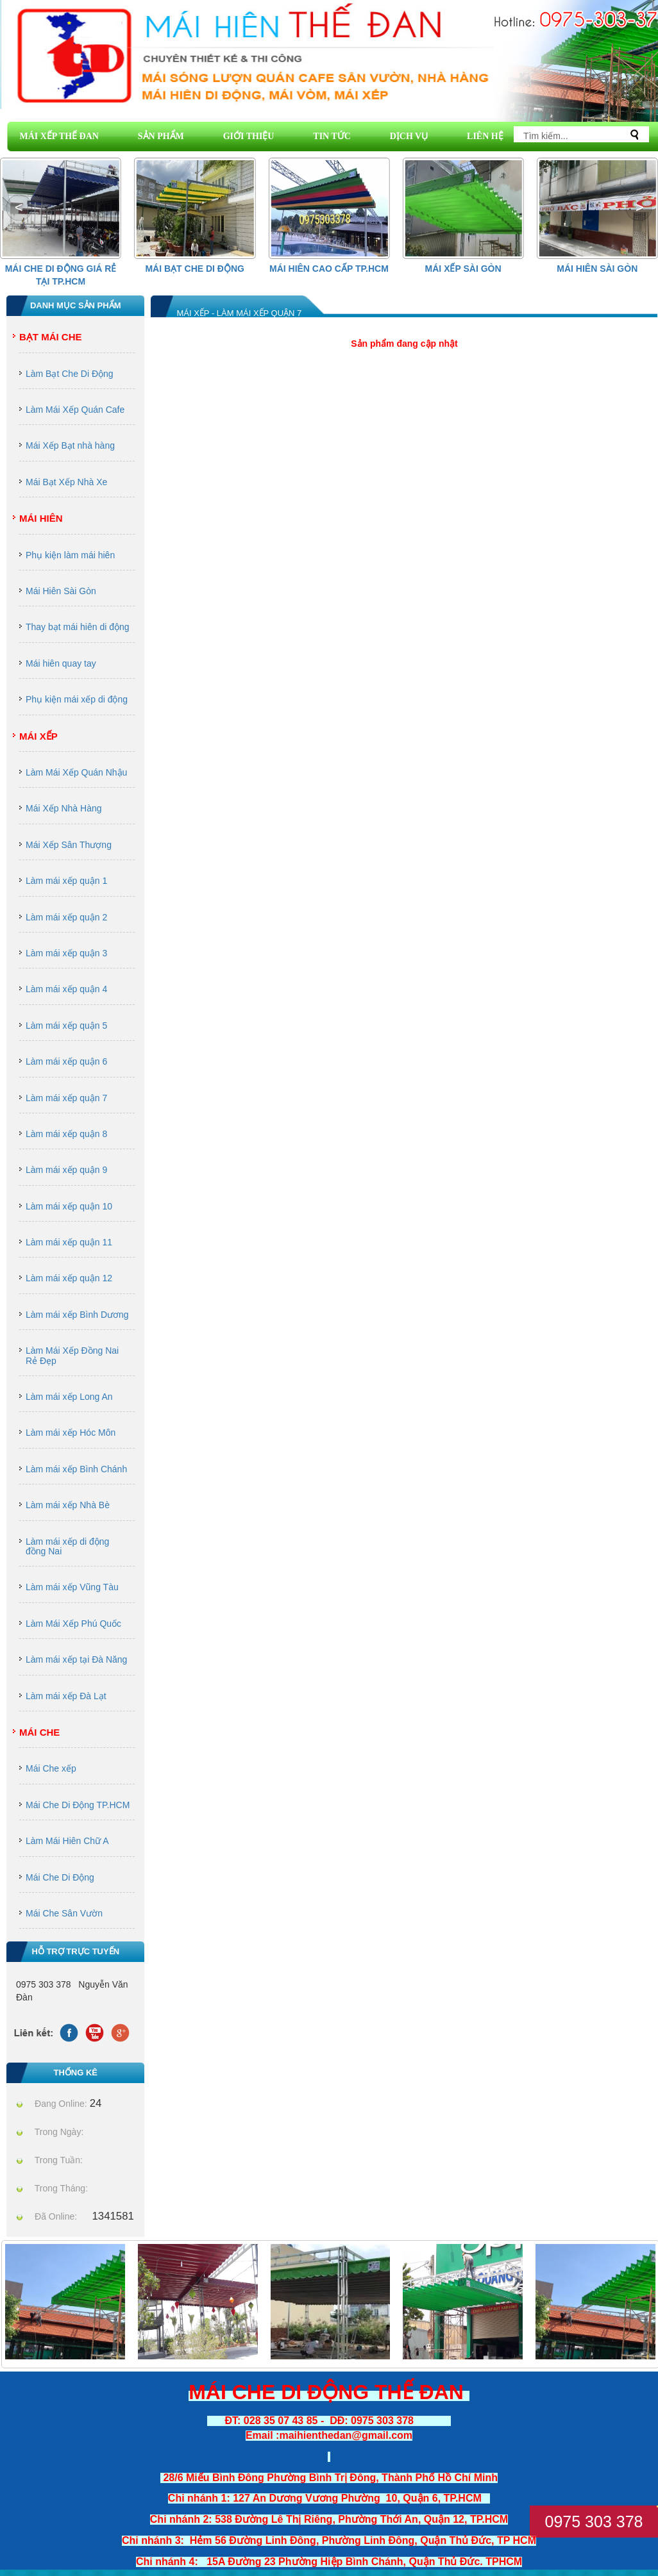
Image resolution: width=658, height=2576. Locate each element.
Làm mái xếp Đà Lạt (66, 1696)
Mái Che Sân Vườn (64, 1913)
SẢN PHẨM (161, 136)
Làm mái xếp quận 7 (66, 1098)
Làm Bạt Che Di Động (70, 374)
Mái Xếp (38, 736)
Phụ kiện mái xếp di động (77, 699)
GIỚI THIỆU (248, 136)
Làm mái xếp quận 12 (69, 1278)
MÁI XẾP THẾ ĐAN (58, 136)
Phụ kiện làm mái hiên (70, 555)
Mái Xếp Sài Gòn (463, 268)
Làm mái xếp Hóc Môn (70, 1432)
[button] (639, 207)
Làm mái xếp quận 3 (66, 953)
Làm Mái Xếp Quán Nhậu (76, 772)
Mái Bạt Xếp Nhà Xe (66, 482)
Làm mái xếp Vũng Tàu (72, 1587)
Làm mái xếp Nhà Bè (68, 1505)
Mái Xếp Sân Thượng (69, 845)
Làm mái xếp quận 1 (66, 881)
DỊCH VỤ (409, 136)
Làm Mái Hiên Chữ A (67, 1841)
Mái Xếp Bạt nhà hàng (70, 445)
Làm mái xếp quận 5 (66, 1025)
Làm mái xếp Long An (69, 1397)
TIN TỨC (332, 136)
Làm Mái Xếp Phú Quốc (73, 1623)
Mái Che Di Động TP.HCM (78, 1805)
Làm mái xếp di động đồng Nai (67, 1546)
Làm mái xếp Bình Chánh (76, 1469)
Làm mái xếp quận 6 (66, 1061)
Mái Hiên (41, 518)
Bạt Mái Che (50, 336)
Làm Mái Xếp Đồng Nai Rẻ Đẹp (72, 1355)
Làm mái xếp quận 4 (66, 989)
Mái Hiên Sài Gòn (597, 268)
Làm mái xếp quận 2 (66, 917)
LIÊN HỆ (485, 136)
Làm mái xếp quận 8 (66, 1134)
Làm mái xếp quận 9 (66, 1170)
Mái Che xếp (51, 1768)
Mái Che (39, 1732)
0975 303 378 (594, 2521)
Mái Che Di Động (60, 1877)
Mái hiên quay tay (61, 663)
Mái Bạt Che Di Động (194, 268)
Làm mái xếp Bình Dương (77, 1314)
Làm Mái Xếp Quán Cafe (75, 409)
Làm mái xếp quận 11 (69, 1242)
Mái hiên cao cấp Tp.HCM (329, 268)
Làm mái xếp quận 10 (69, 1206)
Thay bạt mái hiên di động (78, 627)
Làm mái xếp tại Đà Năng (76, 1659)
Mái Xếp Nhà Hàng (64, 808)
